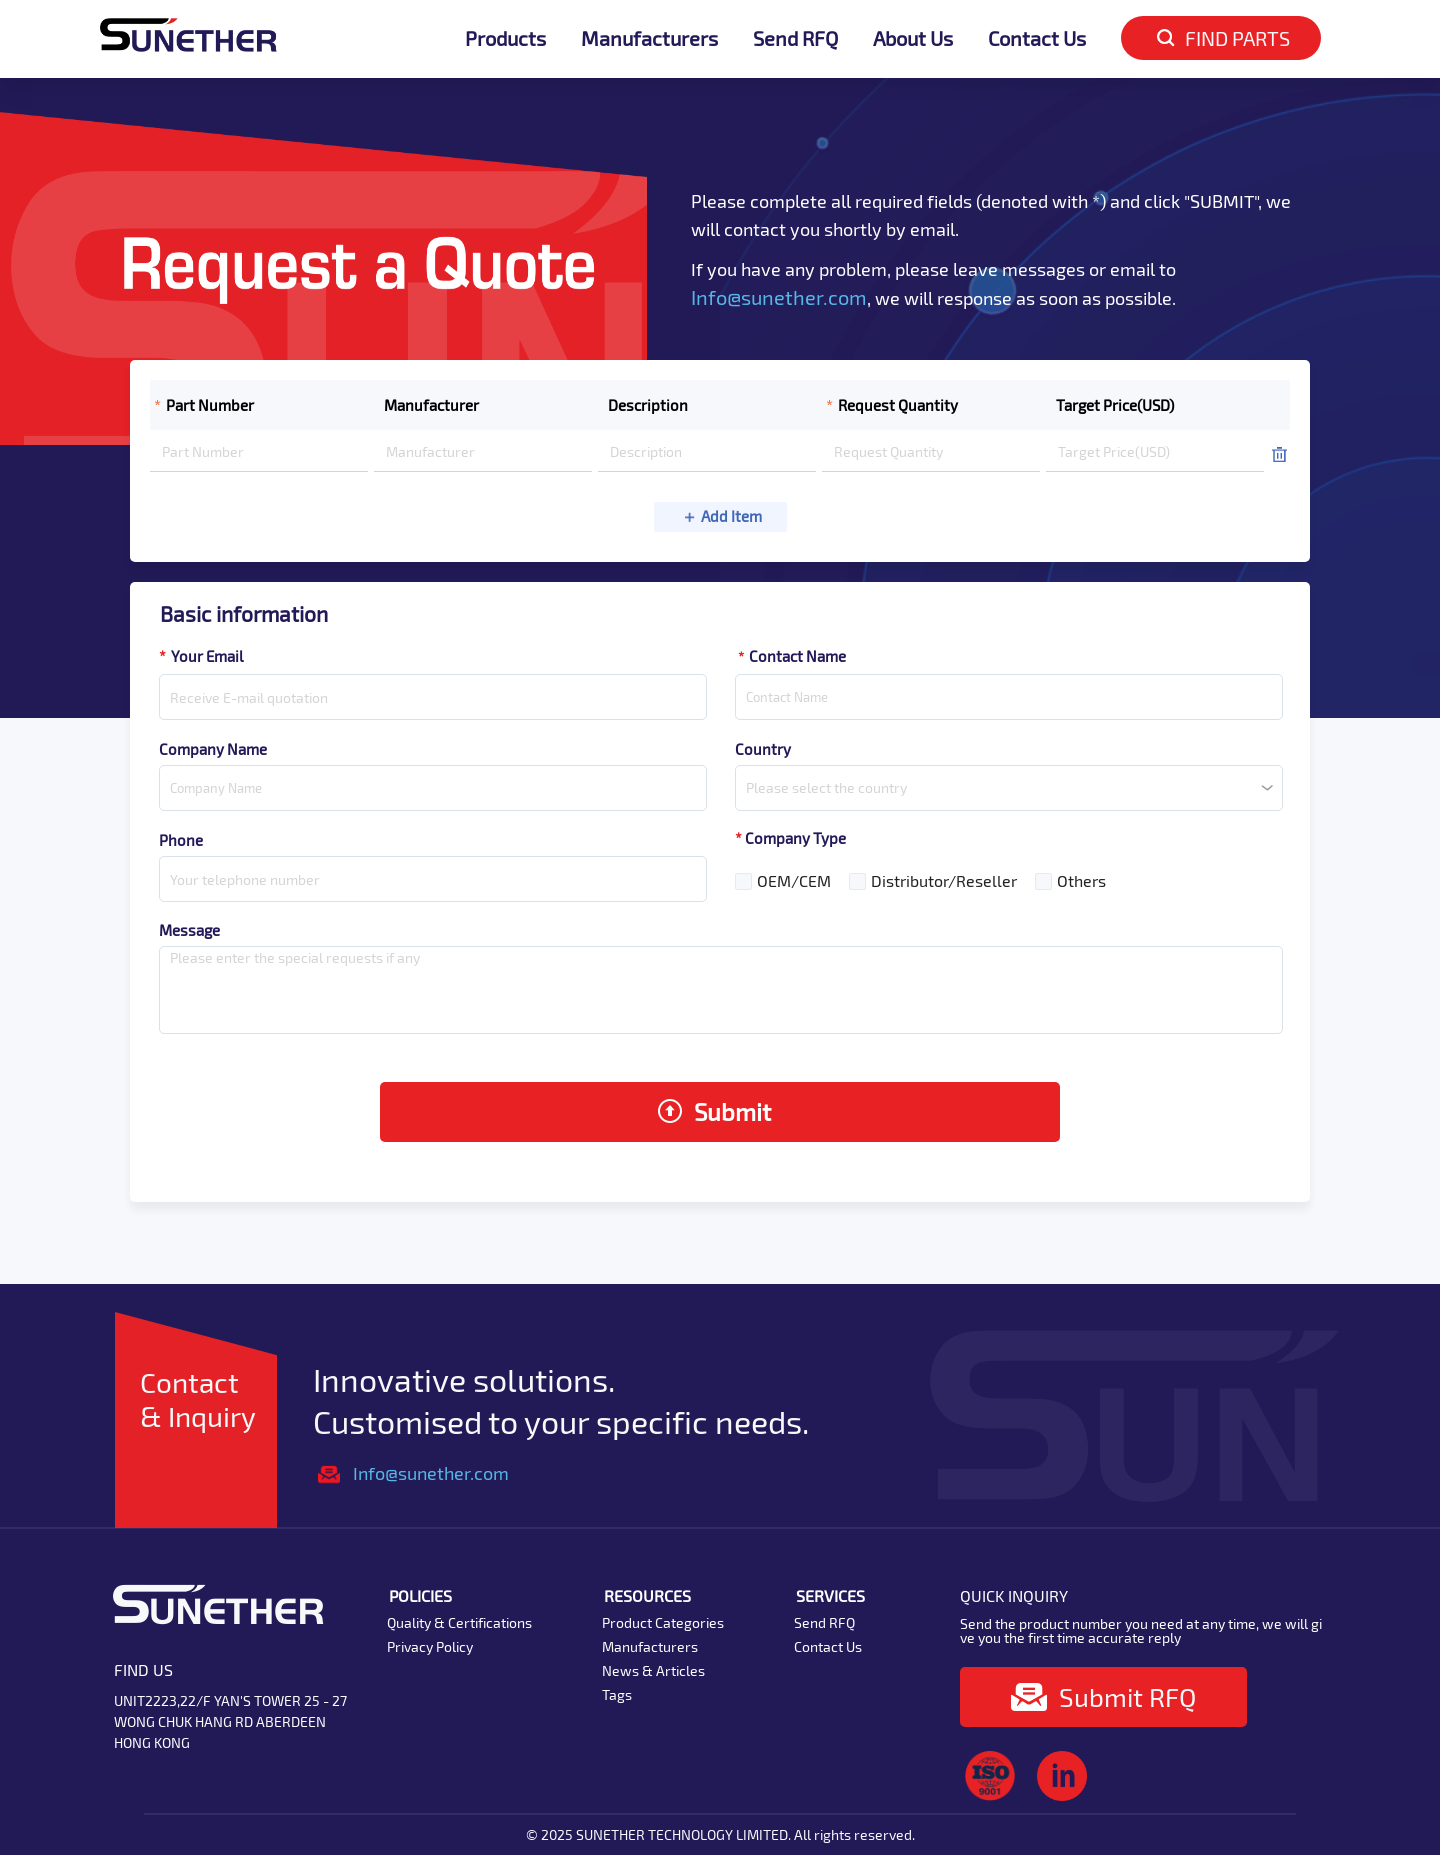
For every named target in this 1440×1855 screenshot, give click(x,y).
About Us (913, 38)
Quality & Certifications (459, 1622)
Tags (617, 1694)
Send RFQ (795, 38)
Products (505, 38)
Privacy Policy (430, 1646)
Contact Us (1037, 38)
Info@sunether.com (779, 297)
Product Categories (663, 1622)
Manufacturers (649, 38)
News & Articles (653, 1670)
